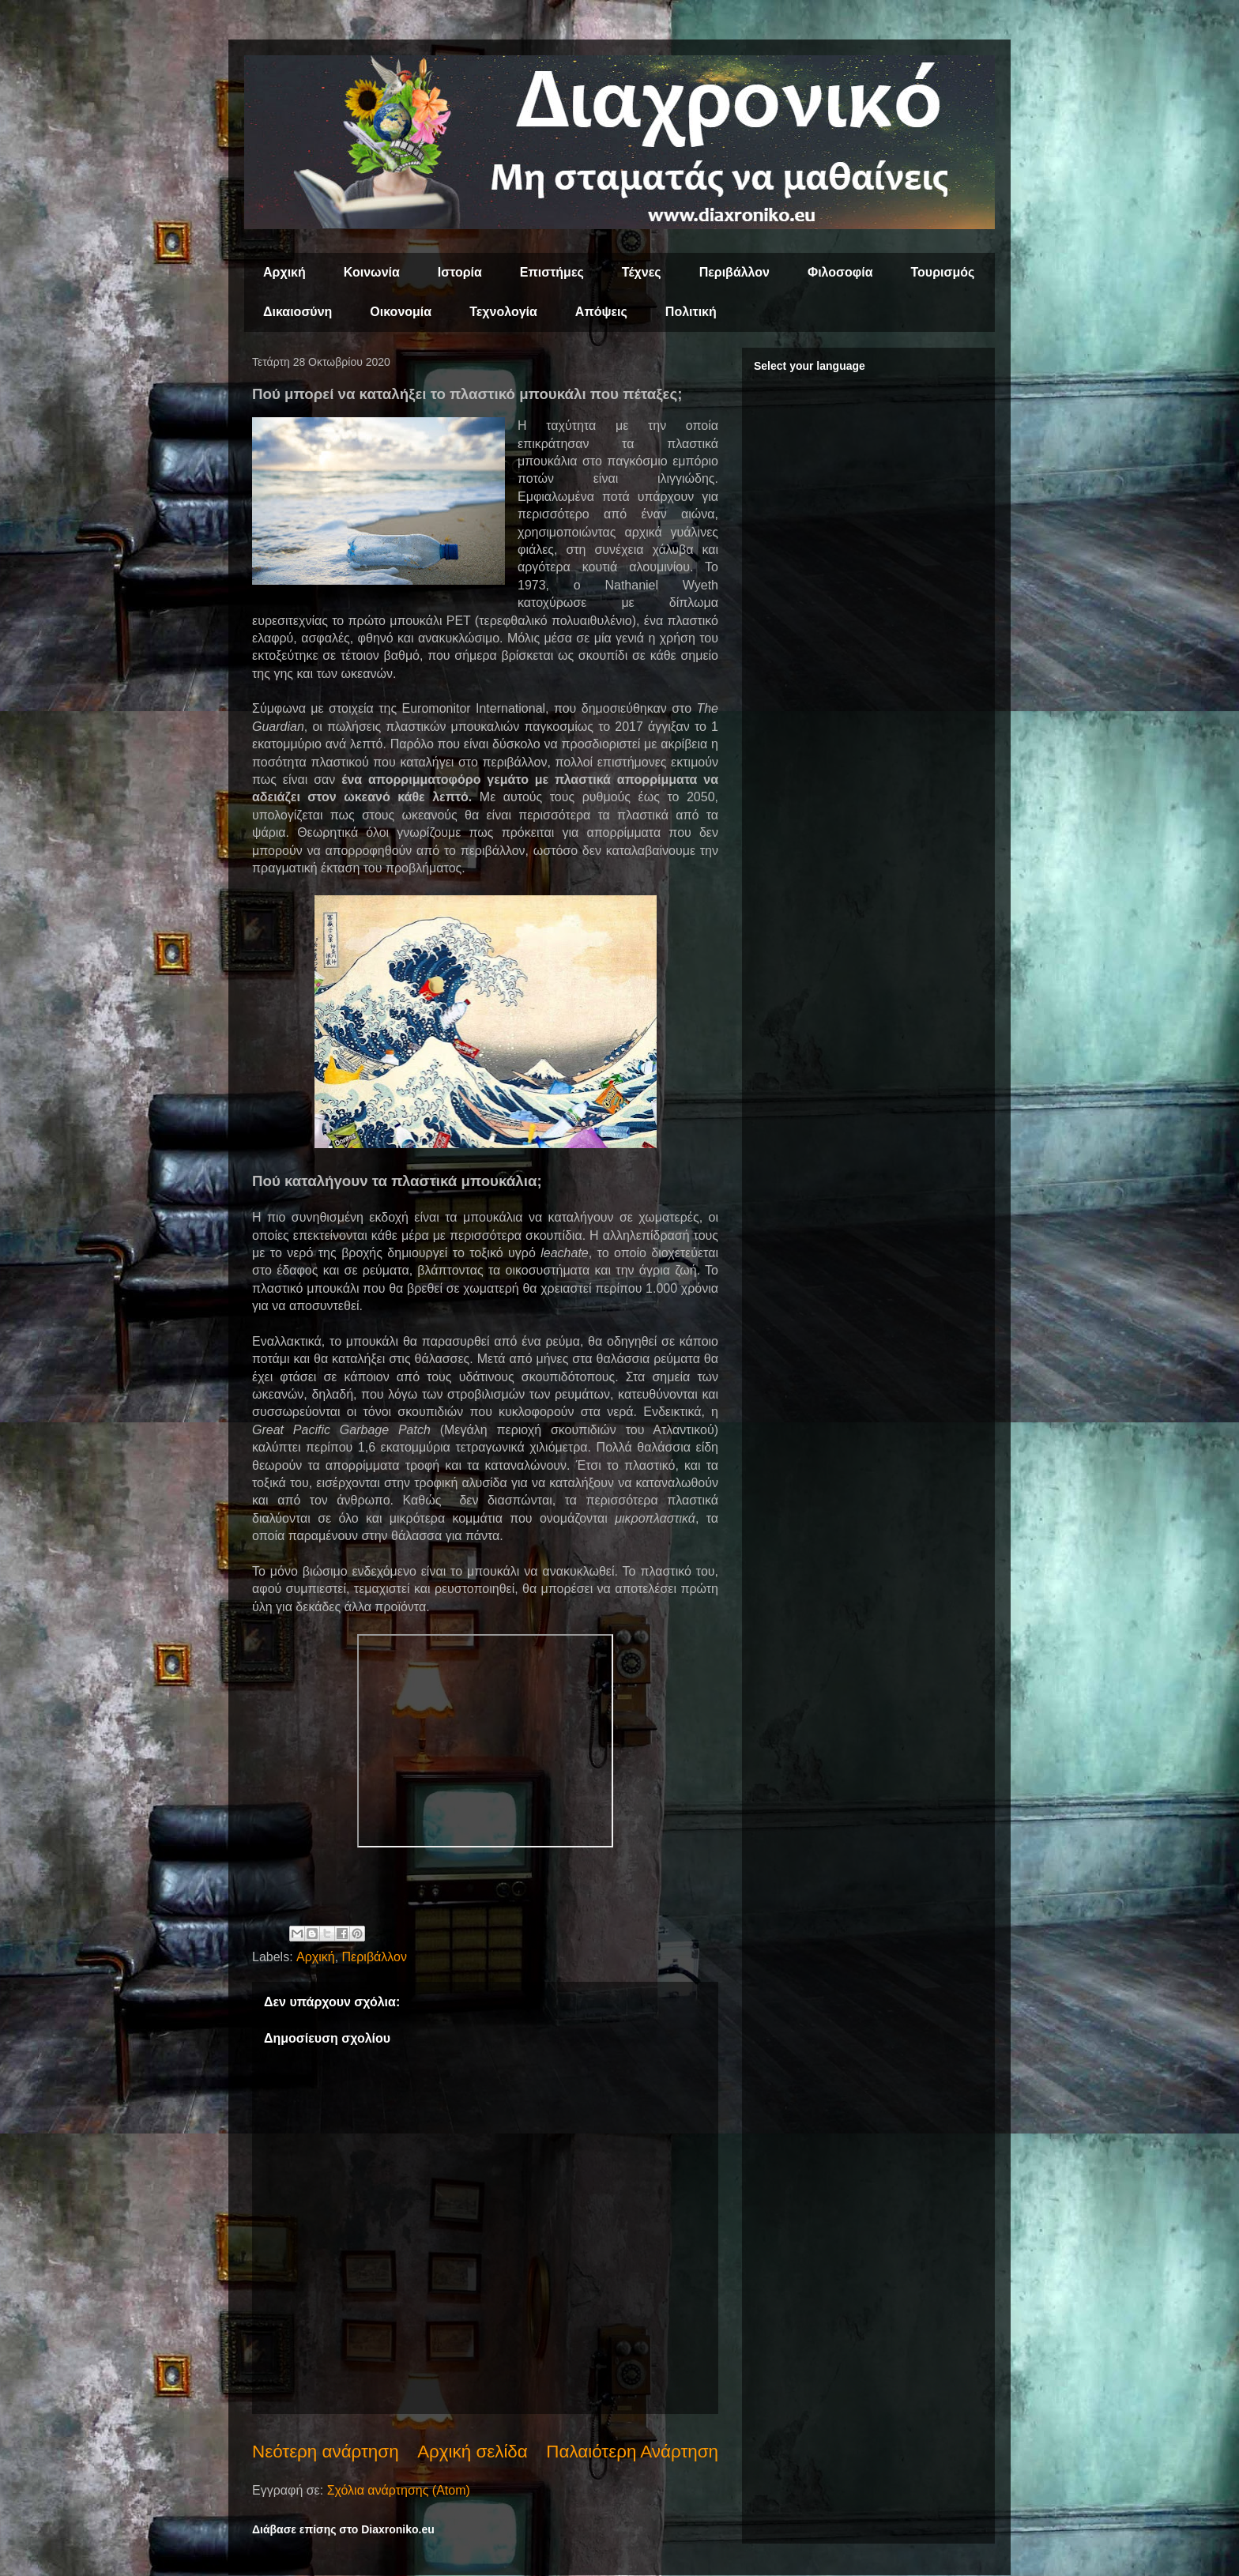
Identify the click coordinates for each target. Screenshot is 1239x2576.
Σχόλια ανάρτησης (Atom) (398, 2490)
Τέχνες (641, 272)
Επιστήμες (552, 272)
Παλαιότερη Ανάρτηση (632, 2451)
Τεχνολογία (503, 311)
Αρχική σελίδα (472, 2451)
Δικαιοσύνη (297, 311)
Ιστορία (460, 272)
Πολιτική (691, 311)
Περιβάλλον (734, 272)
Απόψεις (601, 311)
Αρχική (284, 272)
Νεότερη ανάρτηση (325, 2451)
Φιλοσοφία (840, 272)
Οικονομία (400, 311)
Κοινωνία (372, 272)
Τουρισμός (943, 272)
